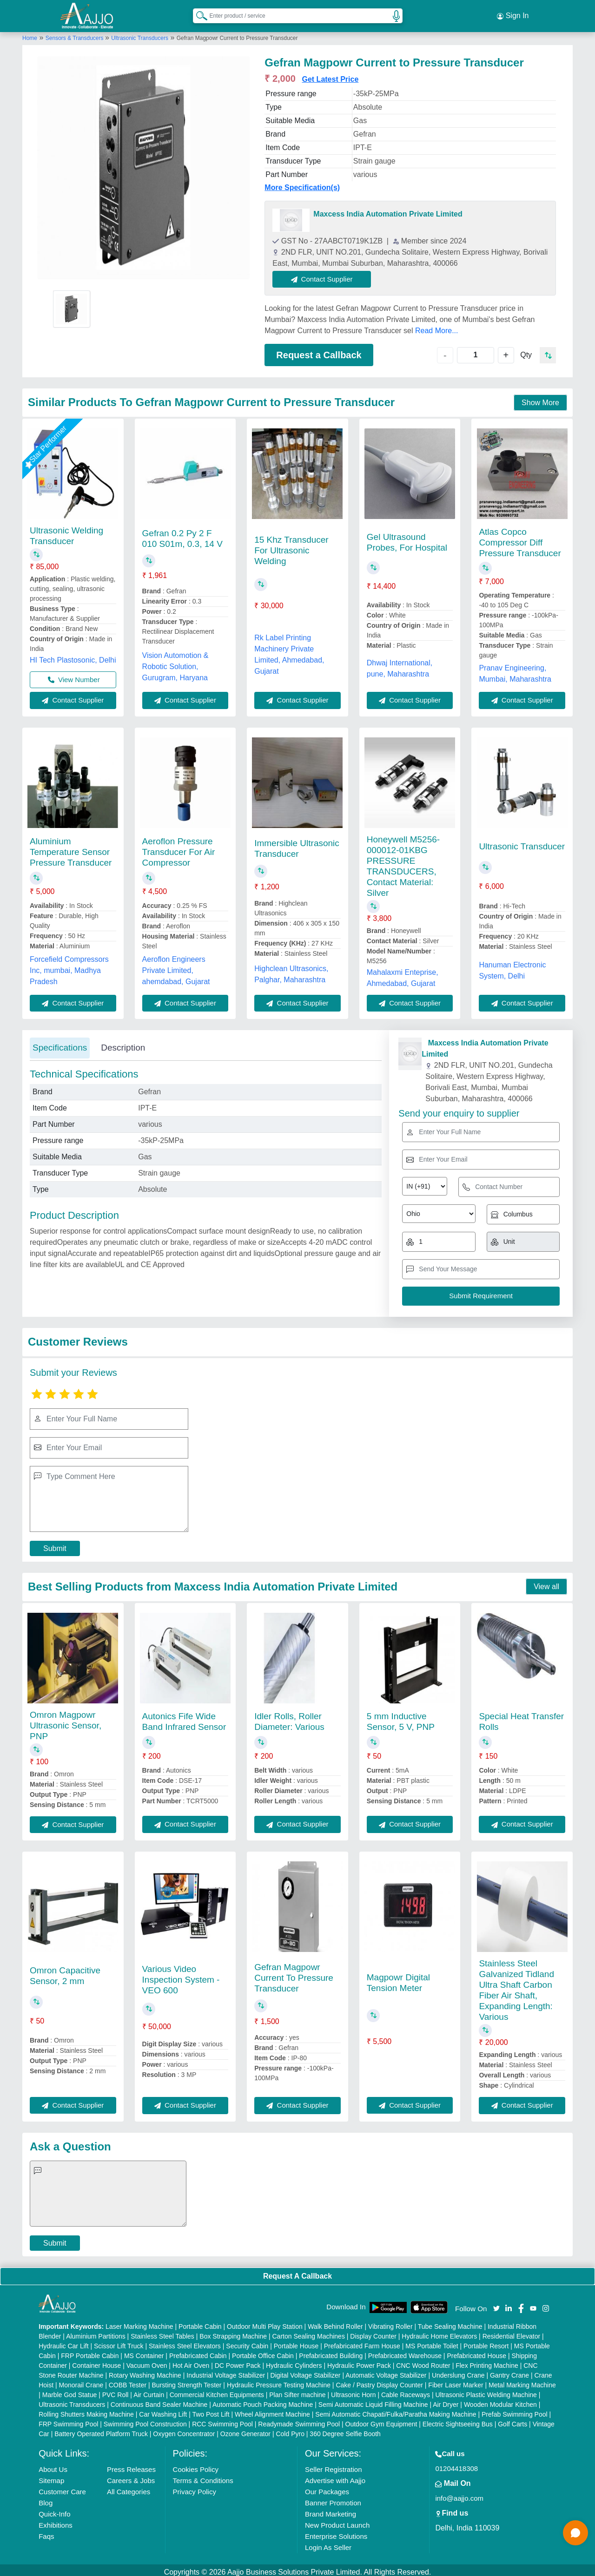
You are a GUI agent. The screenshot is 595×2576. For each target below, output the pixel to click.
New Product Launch (337, 2521)
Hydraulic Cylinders (294, 2361)
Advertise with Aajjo (335, 2476)
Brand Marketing (330, 2510)
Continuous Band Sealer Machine (159, 2400)
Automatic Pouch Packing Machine (262, 2400)
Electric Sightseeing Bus (458, 2420)
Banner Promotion (333, 2499)
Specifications (60, 1044)
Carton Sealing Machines (308, 2332)
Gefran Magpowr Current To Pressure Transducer (293, 1973)
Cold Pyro (290, 2429)
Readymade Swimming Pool (299, 2420)
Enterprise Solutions (336, 2532)
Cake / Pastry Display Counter (379, 2381)
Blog (46, 2499)
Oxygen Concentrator (184, 2429)
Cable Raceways (405, 2390)
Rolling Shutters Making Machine (86, 2410)
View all (546, 1582)
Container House (96, 2361)
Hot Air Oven (190, 2361)
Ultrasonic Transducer (522, 843)
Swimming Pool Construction (145, 2420)
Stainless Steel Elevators (185, 2342)
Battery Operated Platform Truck (101, 2429)
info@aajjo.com (459, 2494)
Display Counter (373, 2332)
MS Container (144, 2351)
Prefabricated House (476, 2351)
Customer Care (62, 2487)
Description (123, 1044)
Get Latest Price (330, 75)
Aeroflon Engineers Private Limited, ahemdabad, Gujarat (176, 966)
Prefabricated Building (331, 2351)
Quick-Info (54, 2510)
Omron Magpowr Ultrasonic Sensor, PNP (65, 1721)
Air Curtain (148, 2390)
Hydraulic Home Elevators (439, 2332)
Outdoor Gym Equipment (381, 2420)
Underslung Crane (458, 2371)
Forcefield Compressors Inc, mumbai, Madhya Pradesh (69, 966)
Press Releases (131, 2465)
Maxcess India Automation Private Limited (387, 210)
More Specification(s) (302, 183)
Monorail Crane (81, 2381)
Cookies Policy (195, 2465)
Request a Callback (318, 351)
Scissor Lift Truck (119, 2342)
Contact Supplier (326, 275)
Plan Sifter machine (297, 2390)
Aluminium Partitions (96, 2332)
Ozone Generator (245, 2429)
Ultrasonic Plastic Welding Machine (485, 2390)
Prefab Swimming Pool (515, 2410)
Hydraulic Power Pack (359, 2361)
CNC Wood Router (423, 2361)
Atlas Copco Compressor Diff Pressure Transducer (520, 538)
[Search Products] (197, 13)
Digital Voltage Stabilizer (306, 2371)
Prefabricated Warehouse (405, 2351)
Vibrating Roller (390, 2322)
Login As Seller (328, 2543)
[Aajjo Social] (496, 2303)
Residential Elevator (512, 2332)
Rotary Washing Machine (145, 2371)
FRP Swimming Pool (68, 2420)
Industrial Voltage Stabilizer (225, 2371)
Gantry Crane (509, 2371)
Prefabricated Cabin (198, 2351)
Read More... (436, 326)
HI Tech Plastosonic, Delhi (73, 656)
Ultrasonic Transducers (139, 34)
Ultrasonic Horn (353, 2390)
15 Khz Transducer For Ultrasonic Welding (291, 546)
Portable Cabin (200, 2322)
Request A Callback (297, 2272)
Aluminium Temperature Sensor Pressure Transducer (71, 847)
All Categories (128, 2487)
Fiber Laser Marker (455, 2381)
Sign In (513, 14)
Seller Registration (333, 2465)
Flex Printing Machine (487, 2361)
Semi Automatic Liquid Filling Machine (373, 2400)
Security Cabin (247, 2342)
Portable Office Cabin (263, 2351)
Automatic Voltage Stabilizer (385, 2371)
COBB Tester (127, 2381)
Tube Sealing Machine (450, 2322)
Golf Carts (512, 2420)
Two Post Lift (210, 2410)
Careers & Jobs (131, 2476)
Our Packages (327, 2487)
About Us (53, 2465)
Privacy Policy (194, 2487)
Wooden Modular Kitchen (500, 2400)
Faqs (46, 2532)
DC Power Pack (238, 2361)
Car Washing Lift (163, 2410)
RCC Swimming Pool (222, 2420)
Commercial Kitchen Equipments (217, 2390)
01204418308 (456, 2464)
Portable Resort (486, 2342)
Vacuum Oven (146, 2361)
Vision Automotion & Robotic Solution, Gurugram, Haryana (175, 662)
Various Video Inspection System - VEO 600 (181, 1975)
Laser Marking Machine (139, 2322)
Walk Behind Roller (335, 2322)
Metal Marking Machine (522, 2381)
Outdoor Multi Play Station (265, 2322)
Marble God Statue (69, 2390)
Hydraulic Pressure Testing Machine (279, 2381)
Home (29, 34)
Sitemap (51, 2476)
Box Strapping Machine (233, 2332)
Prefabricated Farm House (362, 2342)
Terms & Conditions (203, 2476)
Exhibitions (56, 2521)
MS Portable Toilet (431, 2342)
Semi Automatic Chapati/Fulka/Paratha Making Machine (395, 2410)
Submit (54, 1544)
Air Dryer (445, 2400)
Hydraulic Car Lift (63, 2342)
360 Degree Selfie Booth (345, 2429)
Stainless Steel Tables (162, 2332)
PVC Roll (115, 2390)
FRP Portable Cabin (90, 2351)
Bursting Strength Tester (187, 2381)
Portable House (296, 2342)
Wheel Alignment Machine (272, 2410)
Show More (540, 398)
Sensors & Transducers (75, 34)
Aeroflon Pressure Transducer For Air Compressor (178, 847)
